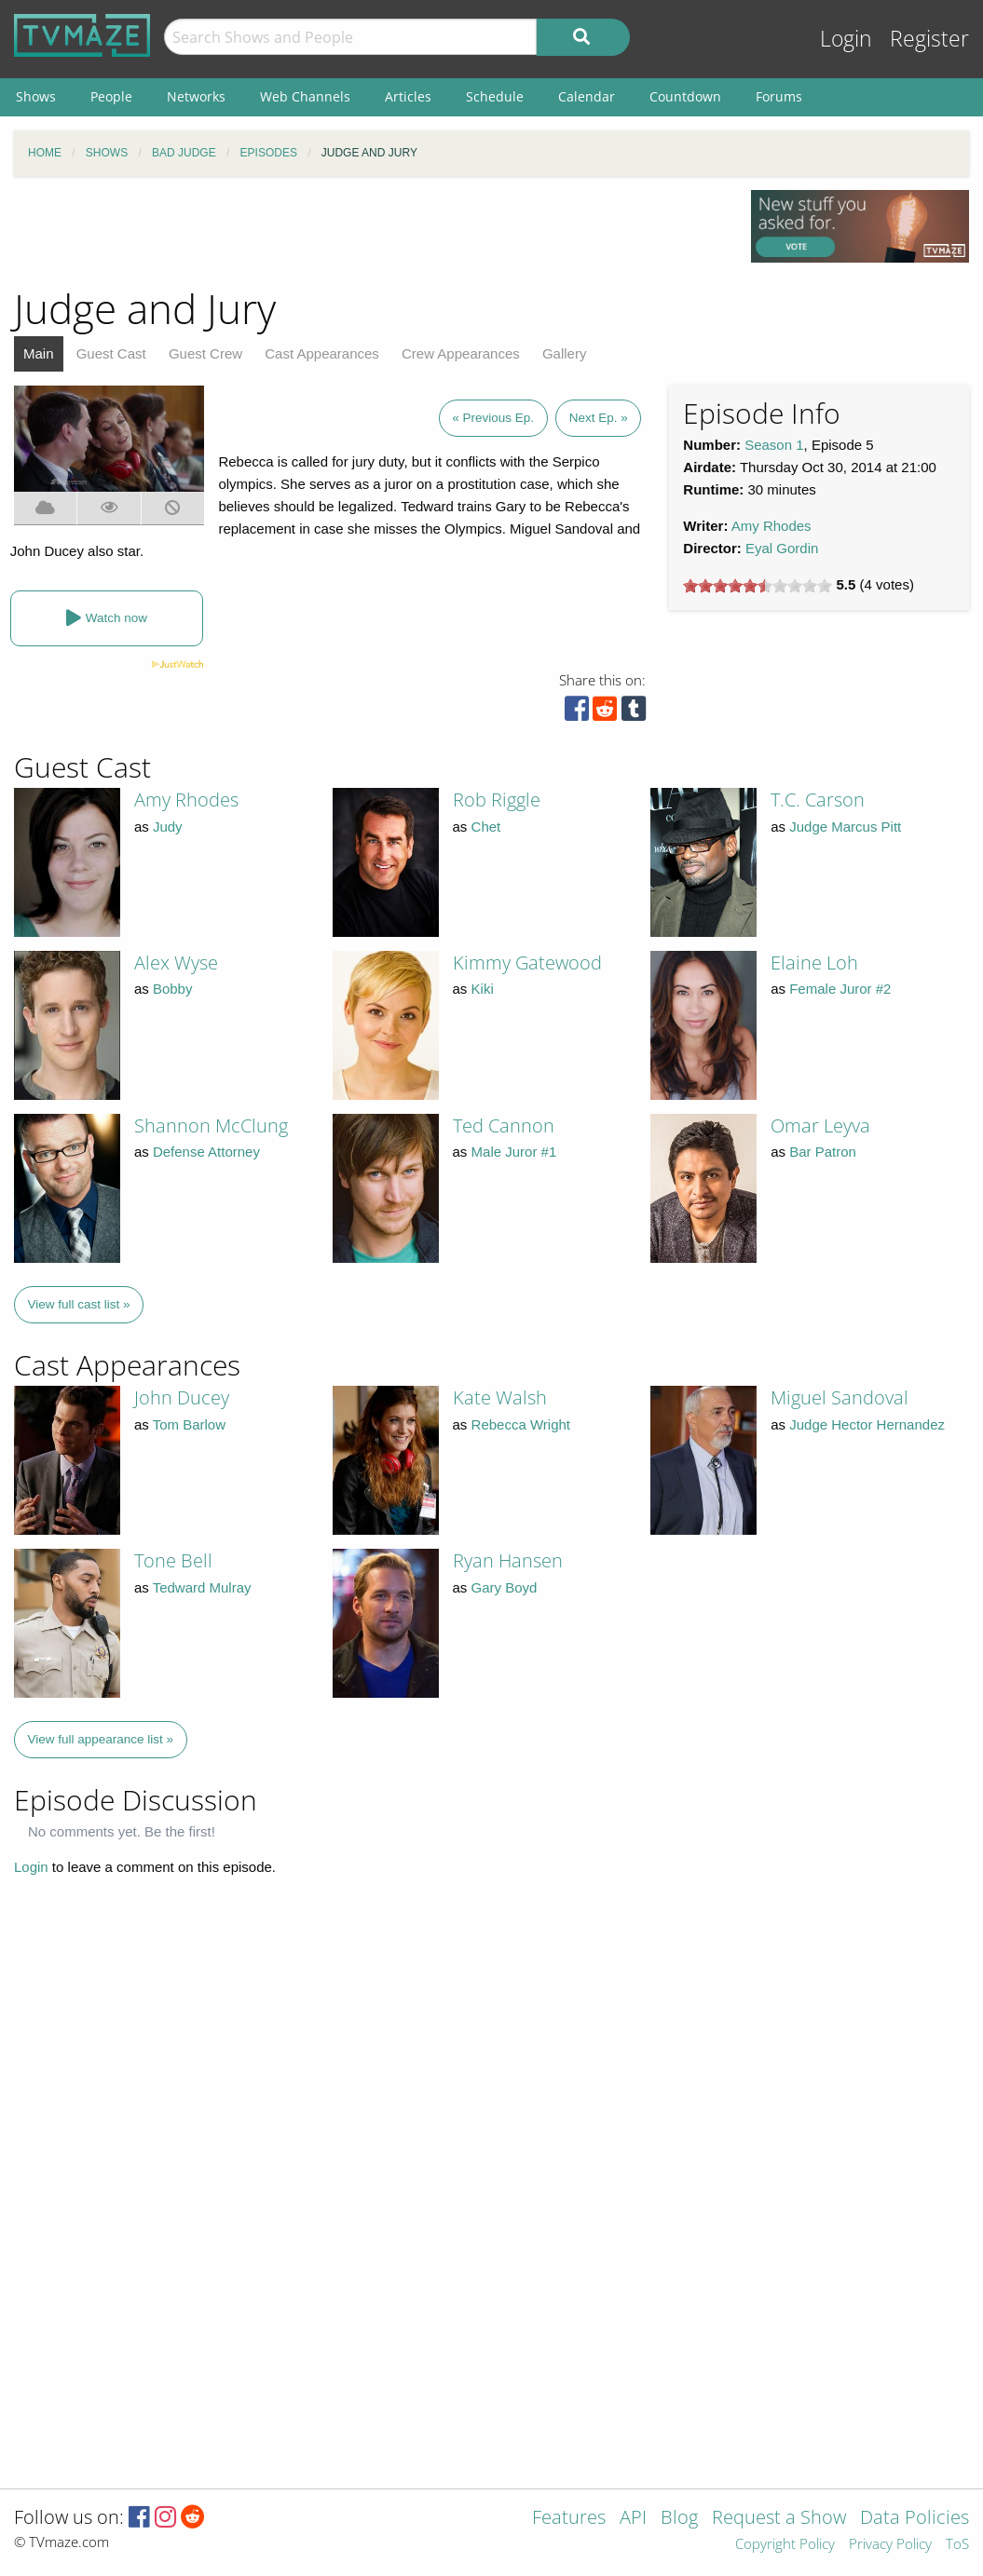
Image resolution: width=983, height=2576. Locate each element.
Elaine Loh (814, 962)
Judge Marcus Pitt (845, 826)
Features (569, 2518)
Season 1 (773, 445)
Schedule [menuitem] (495, 96)
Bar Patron (822, 1151)
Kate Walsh (500, 1397)
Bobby (173, 989)
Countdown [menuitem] (685, 96)
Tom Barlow (189, 1424)
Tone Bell (173, 1560)
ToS (957, 2545)
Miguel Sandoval (839, 1397)
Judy (168, 826)
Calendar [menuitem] (586, 96)
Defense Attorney (206, 1151)
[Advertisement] (369, 232)
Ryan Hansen (508, 1560)
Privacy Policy (890, 2545)
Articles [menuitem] (408, 96)
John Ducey (181, 1397)
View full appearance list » (101, 1739)
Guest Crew (205, 353)
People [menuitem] (111, 96)
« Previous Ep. (493, 418)
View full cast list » (79, 1304)
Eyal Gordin (781, 548)
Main (38, 353)
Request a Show (779, 2518)
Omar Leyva (820, 1125)
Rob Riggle (496, 799)
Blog (679, 2518)
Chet (486, 826)
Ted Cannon (503, 1125)
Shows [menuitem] (36, 96)
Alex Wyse (176, 962)
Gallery (564, 353)
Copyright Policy (785, 2545)
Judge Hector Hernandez (867, 1424)
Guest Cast (111, 353)
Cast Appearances (322, 353)
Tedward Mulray (202, 1587)
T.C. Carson (818, 799)
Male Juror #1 (514, 1151)
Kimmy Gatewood (527, 962)
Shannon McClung (211, 1125)
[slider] (757, 585)
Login (846, 38)
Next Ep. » (598, 418)
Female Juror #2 (840, 989)
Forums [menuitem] (779, 96)
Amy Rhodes (771, 526)
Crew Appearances (461, 353)
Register (929, 38)
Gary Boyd (504, 1587)
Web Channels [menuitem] (305, 96)
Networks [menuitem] (196, 96)
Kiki (482, 989)
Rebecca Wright (520, 1424)
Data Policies (914, 2518)
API (633, 2518)
